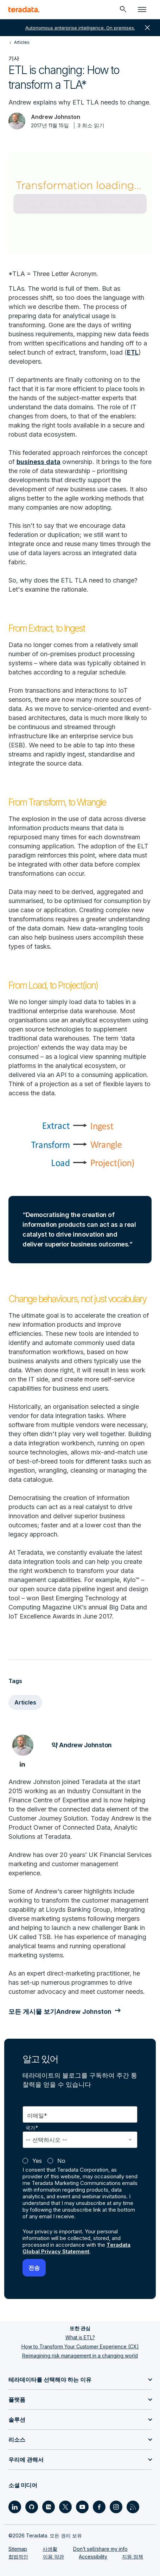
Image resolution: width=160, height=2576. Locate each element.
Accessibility (93, 2557)
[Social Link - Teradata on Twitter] (65, 2507)
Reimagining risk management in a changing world (80, 2356)
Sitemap (17, 2549)
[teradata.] (23, 9)
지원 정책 (132, 2557)
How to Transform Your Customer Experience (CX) (80, 2346)
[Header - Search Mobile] (123, 9)
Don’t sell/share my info (100, 2549)
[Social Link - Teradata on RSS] (133, 2507)
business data (38, 461)
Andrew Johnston (55, 116)
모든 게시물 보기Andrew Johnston (59, 2011)
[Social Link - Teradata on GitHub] (31, 2507)
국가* (31, 2128)
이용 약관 (53, 2557)
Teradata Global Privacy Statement (76, 2248)
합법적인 (18, 2557)
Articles (25, 1702)
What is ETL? (80, 2337)
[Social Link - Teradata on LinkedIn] (14, 2507)
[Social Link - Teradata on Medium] (48, 2507)
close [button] (147, 27)
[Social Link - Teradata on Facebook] (99, 2507)
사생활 (50, 2549)
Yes (37, 2160)
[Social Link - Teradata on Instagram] (116, 2507)
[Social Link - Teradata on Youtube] (82, 2507)
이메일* (37, 2115)
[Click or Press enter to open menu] (142, 9)
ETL (133, 352)
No (61, 2160)
